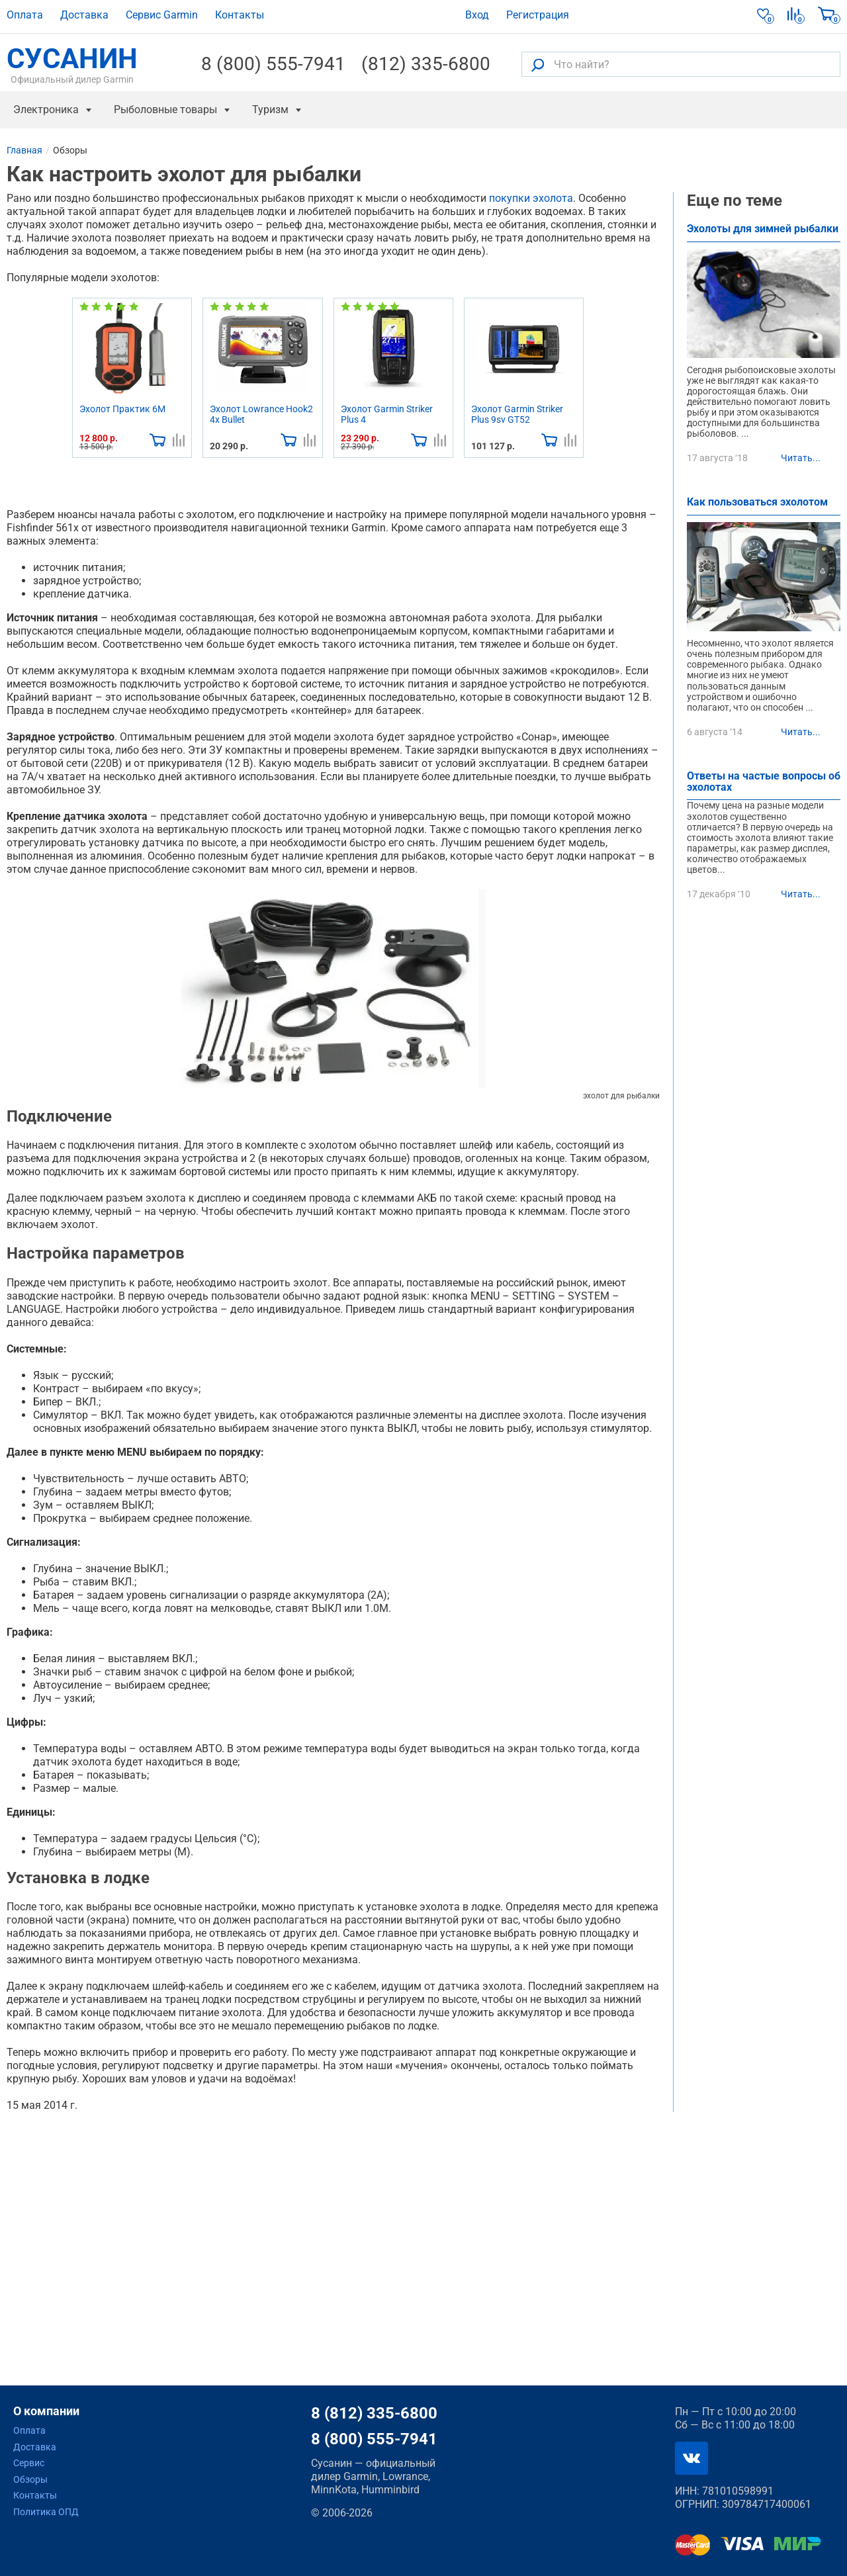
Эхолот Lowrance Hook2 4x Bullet (261, 414)
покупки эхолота (531, 198)
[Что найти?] (680, 64)
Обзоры (30, 2479)
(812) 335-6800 (425, 64)
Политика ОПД (46, 2512)
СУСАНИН (72, 64)
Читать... (801, 458)
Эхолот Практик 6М (122, 409)
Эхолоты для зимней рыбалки (762, 229)
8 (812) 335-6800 (374, 2413)
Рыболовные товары (165, 109)
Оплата (25, 15)
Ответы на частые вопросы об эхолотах (763, 782)
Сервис (28, 2463)
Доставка (84, 15)
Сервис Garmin (162, 15)
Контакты (239, 15)
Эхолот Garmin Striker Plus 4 (387, 414)
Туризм (270, 109)
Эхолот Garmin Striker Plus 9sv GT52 (517, 414)
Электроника (46, 109)
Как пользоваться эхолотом (757, 502)
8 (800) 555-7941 (273, 64)
